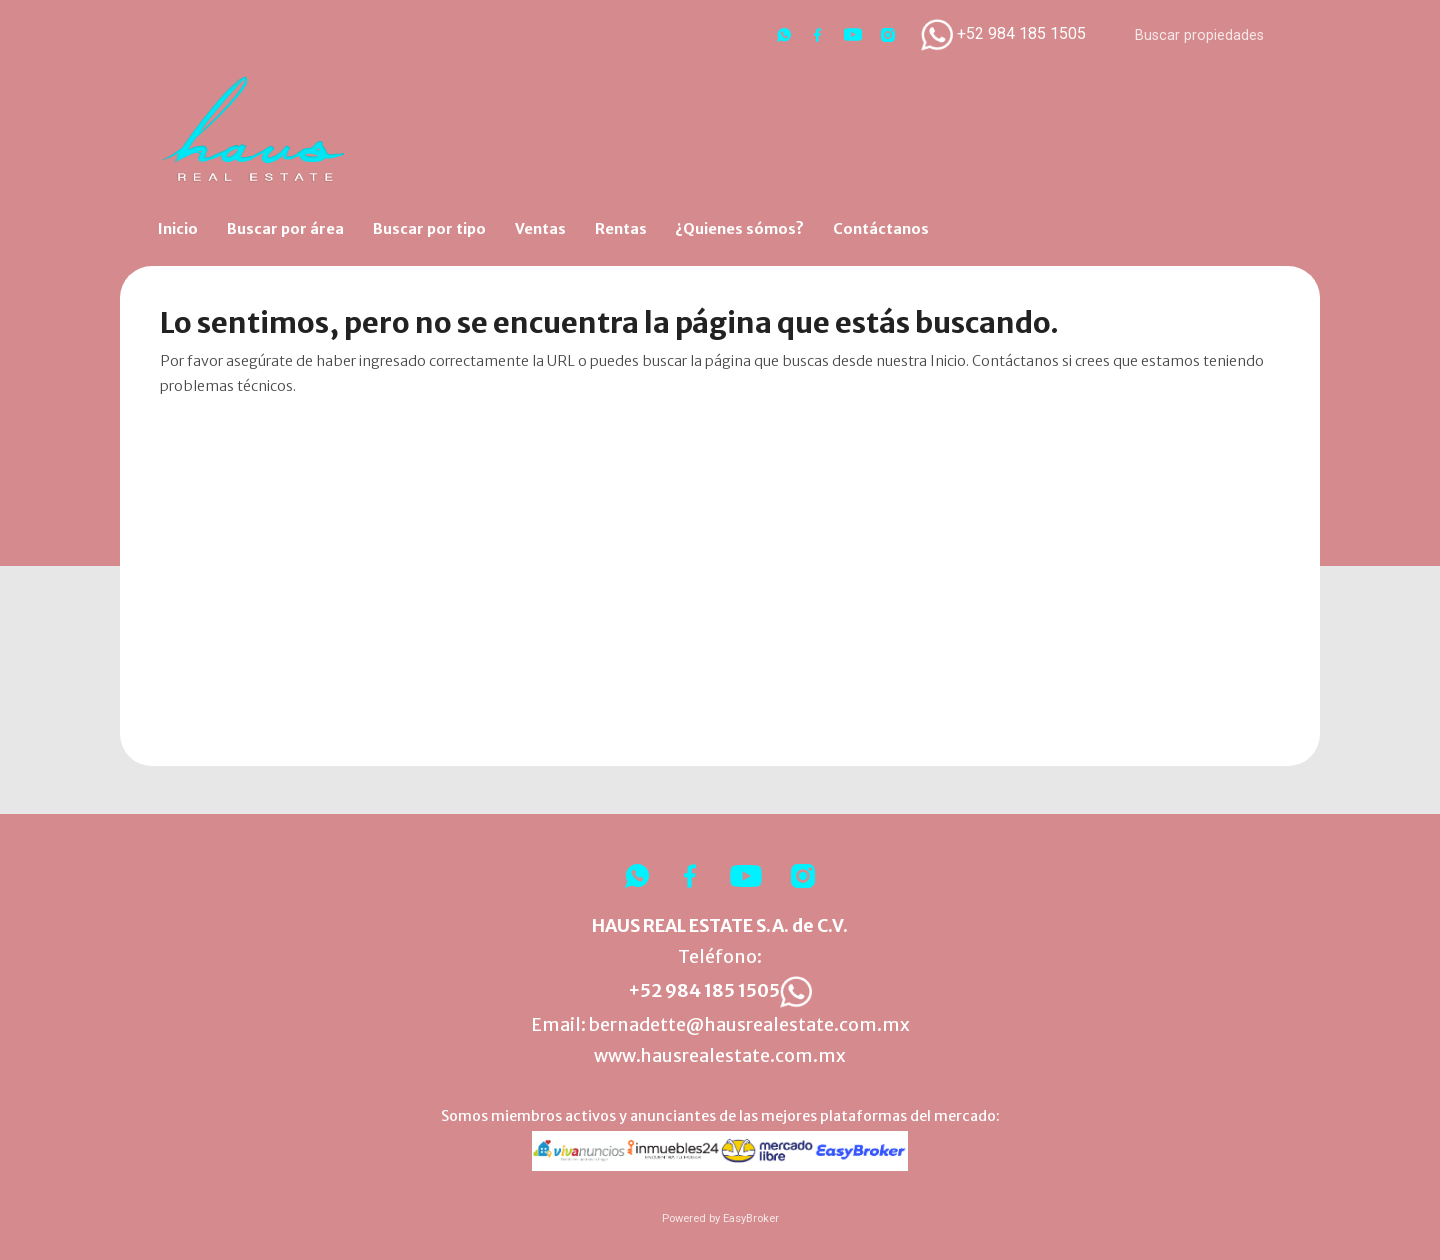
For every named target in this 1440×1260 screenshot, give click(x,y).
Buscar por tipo (429, 229)
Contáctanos (881, 229)
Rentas (621, 229)
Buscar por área (285, 229)
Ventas (540, 229)
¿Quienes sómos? (739, 229)
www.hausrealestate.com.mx (720, 1056)
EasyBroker (751, 1218)
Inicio (178, 229)
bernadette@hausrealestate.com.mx (749, 1025)
